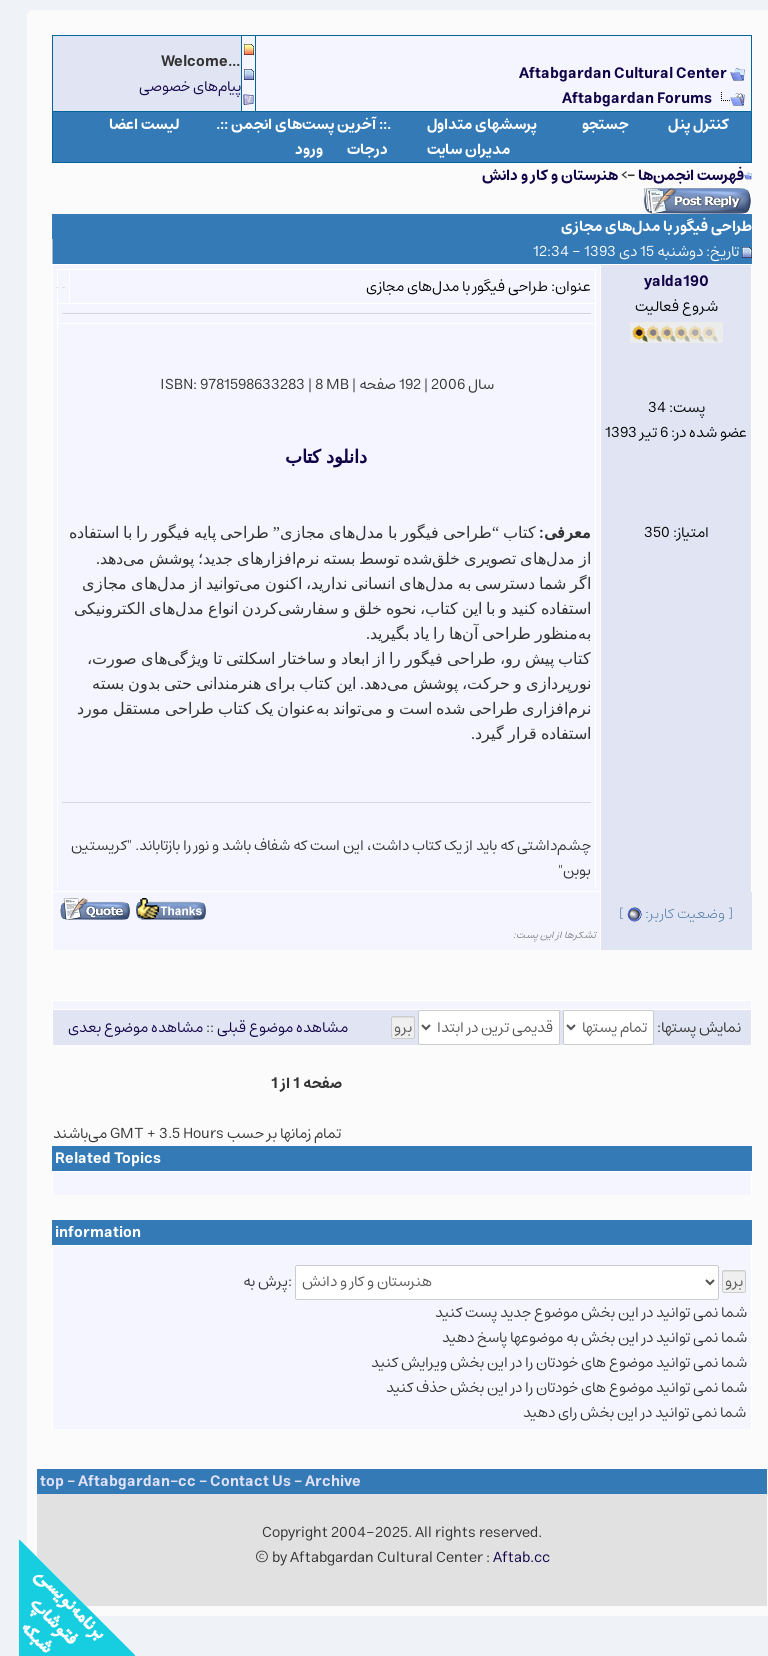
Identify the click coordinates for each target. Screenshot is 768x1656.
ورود (290, 149)
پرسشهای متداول (463, 124)
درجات (348, 149)
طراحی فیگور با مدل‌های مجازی (637, 226)
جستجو (586, 124)
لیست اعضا (125, 124)
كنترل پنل (679, 124)
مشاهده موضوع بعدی (116, 1027)
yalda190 (657, 281)
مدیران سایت (449, 149)
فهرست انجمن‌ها (672, 175)
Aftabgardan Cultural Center (605, 73)
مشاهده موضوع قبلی (263, 1027)
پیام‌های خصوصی (171, 86)
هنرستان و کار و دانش (531, 175)
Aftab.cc (502, 1557)
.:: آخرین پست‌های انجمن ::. (284, 124)
